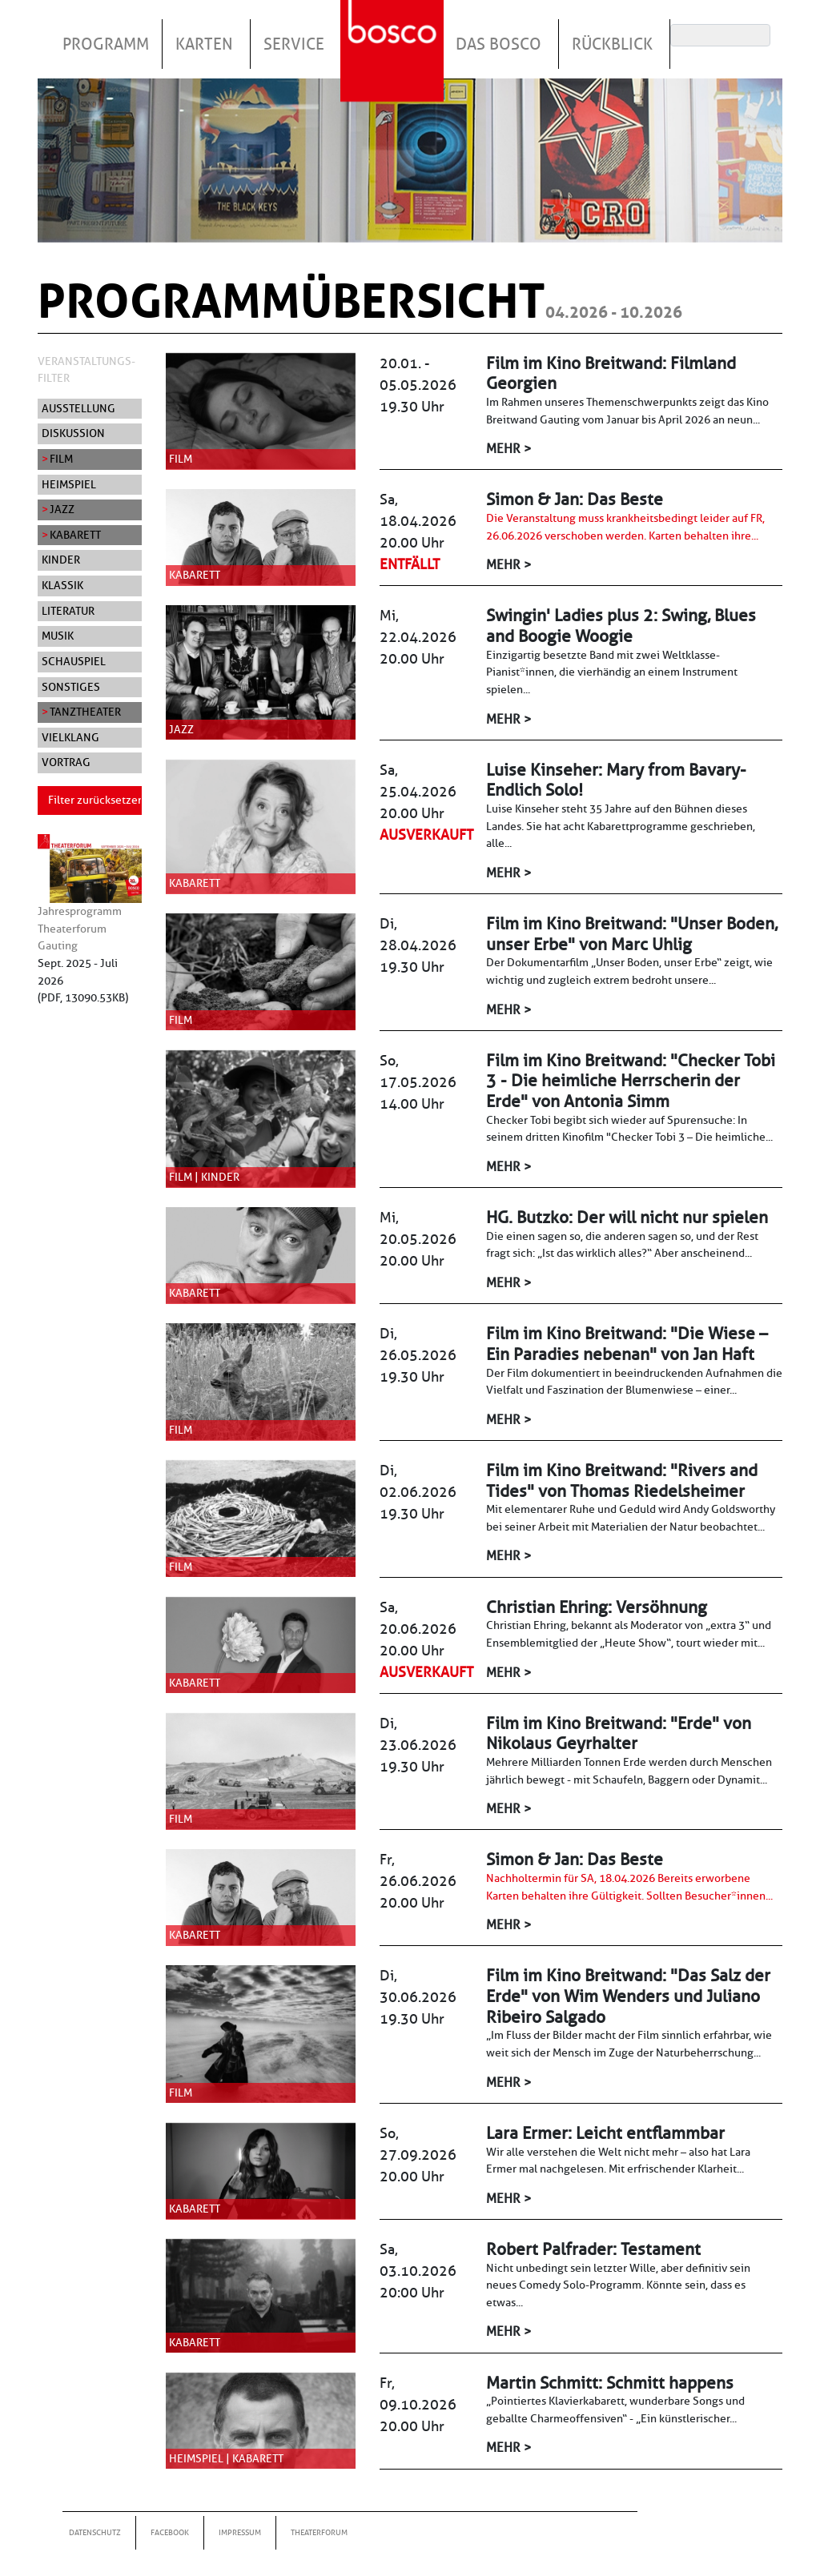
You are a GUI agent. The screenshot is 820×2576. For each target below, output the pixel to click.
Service (293, 44)
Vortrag (66, 762)
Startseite (394, 31)
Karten (204, 44)
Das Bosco (498, 44)
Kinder (61, 559)
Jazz (62, 509)
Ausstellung (78, 408)
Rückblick (612, 44)
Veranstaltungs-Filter (86, 370)
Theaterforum (319, 2532)
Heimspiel (69, 484)
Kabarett (75, 535)
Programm (105, 44)
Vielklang (70, 737)
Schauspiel (74, 661)
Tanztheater (85, 711)
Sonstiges (71, 687)
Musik (58, 635)
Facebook (170, 2532)
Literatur (68, 611)
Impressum (240, 2532)
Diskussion (73, 433)
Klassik (62, 585)
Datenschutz (95, 2532)
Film (61, 458)
